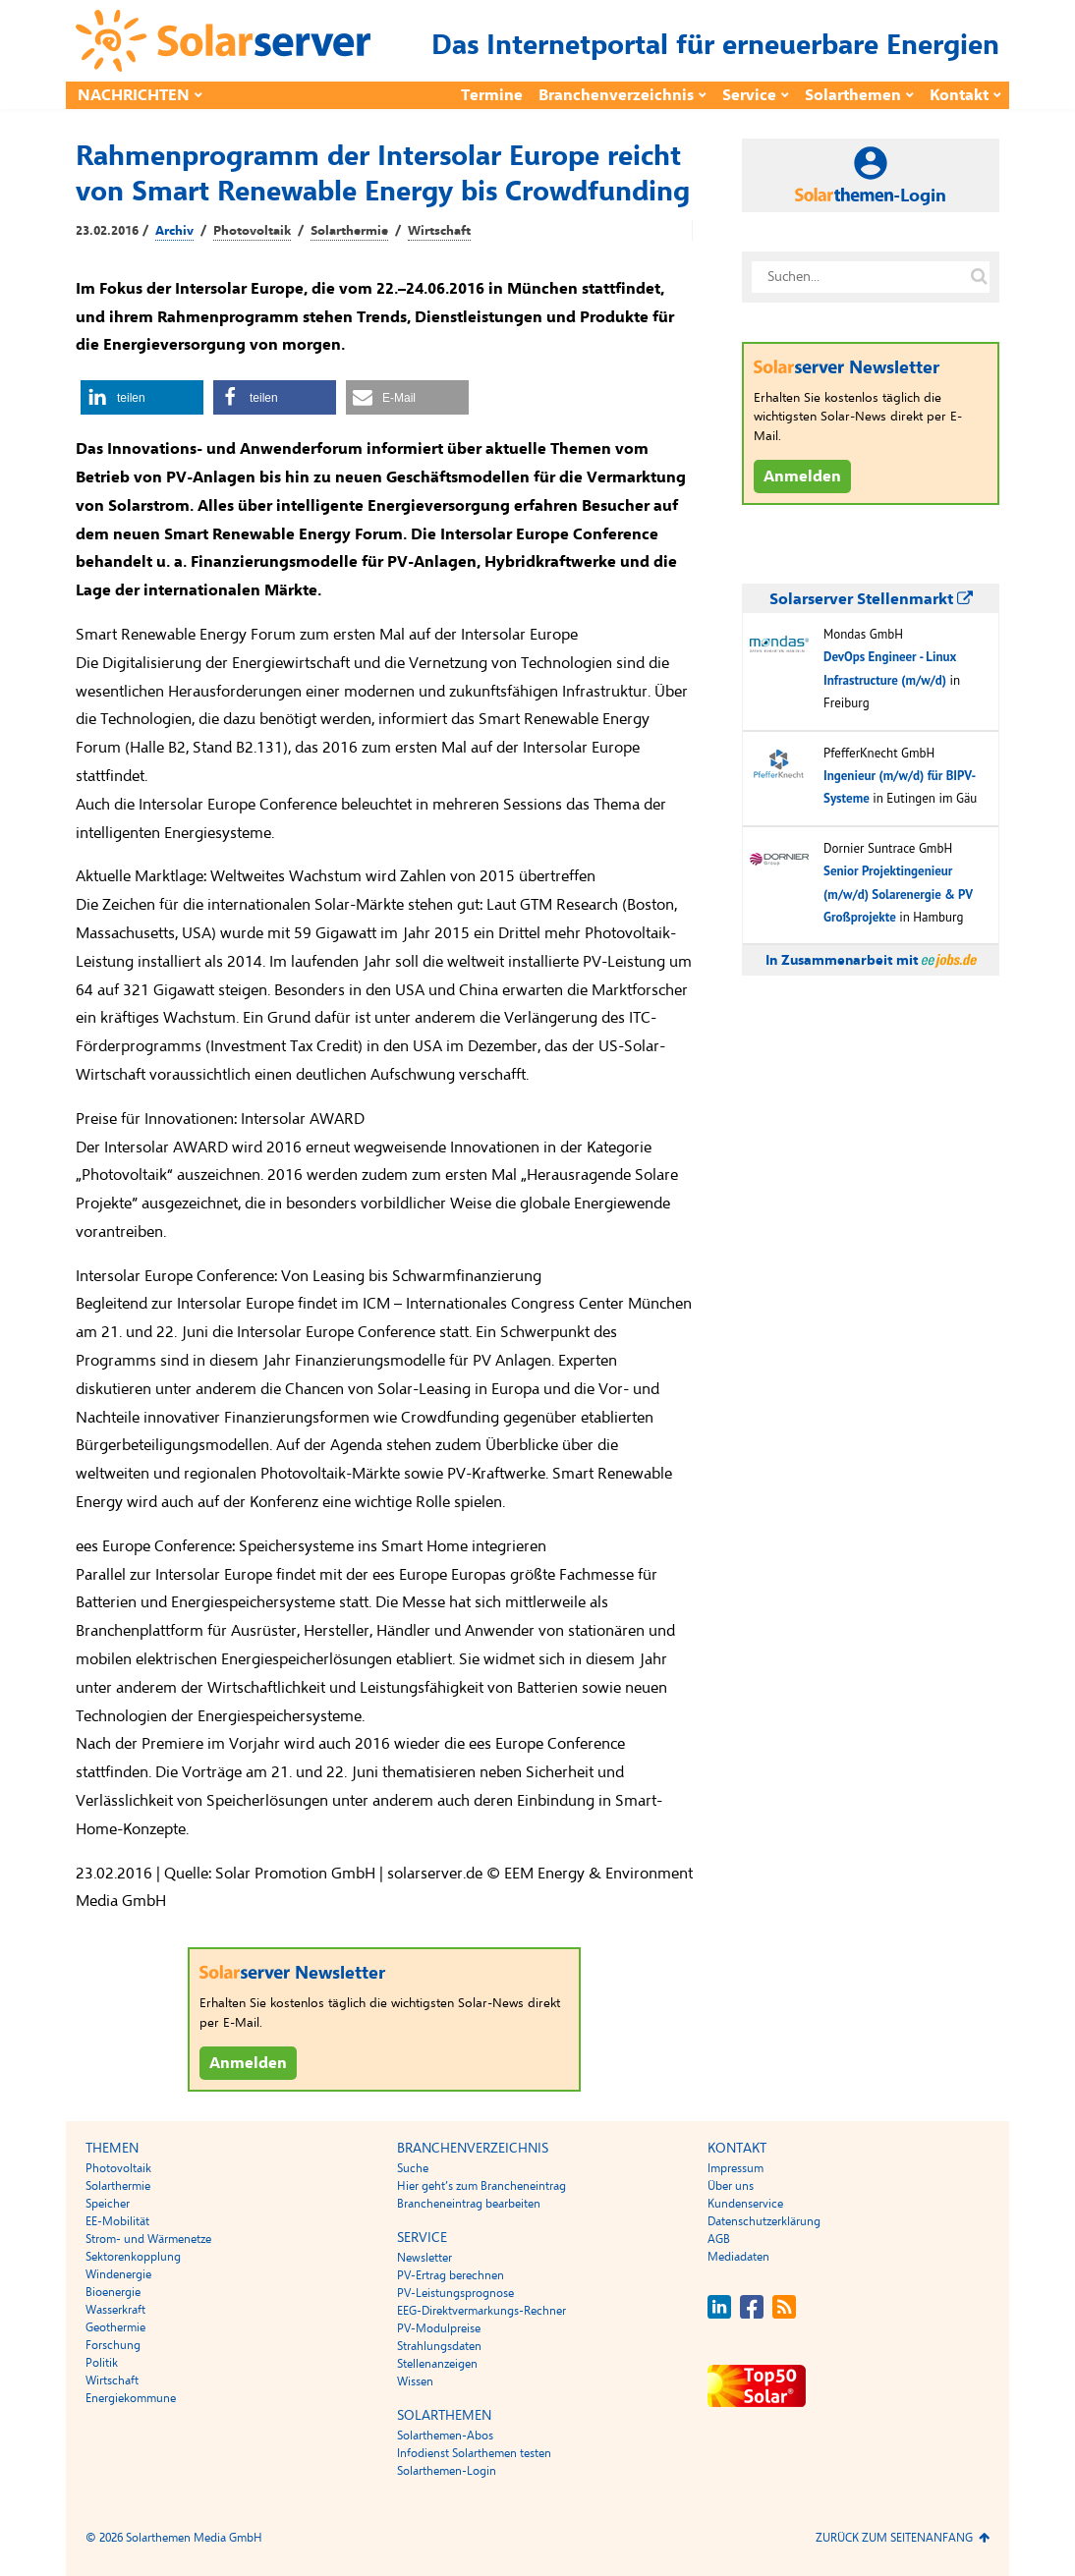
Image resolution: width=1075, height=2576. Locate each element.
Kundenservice (745, 2204)
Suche (412, 2168)
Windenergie (118, 2274)
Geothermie (115, 2327)
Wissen (415, 2381)
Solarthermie (349, 231)
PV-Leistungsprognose (455, 2293)
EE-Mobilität (117, 2221)
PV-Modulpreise (439, 2328)
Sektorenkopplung (133, 2257)
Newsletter (424, 2258)
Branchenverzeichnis (616, 95)
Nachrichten (134, 95)
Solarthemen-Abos (445, 2435)
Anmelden (248, 2063)
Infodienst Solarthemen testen (474, 2453)
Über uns (730, 2186)
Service (749, 95)
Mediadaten (738, 2257)
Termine (492, 95)
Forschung (113, 2345)
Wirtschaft (439, 231)
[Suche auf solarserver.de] (978, 277)
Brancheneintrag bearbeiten (468, 2204)
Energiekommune (130, 2398)
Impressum (735, 2168)
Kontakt (959, 95)
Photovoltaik (252, 231)
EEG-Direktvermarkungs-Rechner (481, 2311)
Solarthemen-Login (446, 2471)
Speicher (107, 2204)
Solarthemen (853, 95)
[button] (142, 397)
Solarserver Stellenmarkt (871, 599)
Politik (101, 2363)
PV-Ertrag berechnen (450, 2275)
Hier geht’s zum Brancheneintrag (481, 2186)
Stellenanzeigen (437, 2364)
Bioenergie (113, 2292)
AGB (718, 2239)
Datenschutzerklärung (763, 2221)
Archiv (174, 231)
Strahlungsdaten (439, 2346)
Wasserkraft (115, 2310)
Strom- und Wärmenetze (148, 2239)
